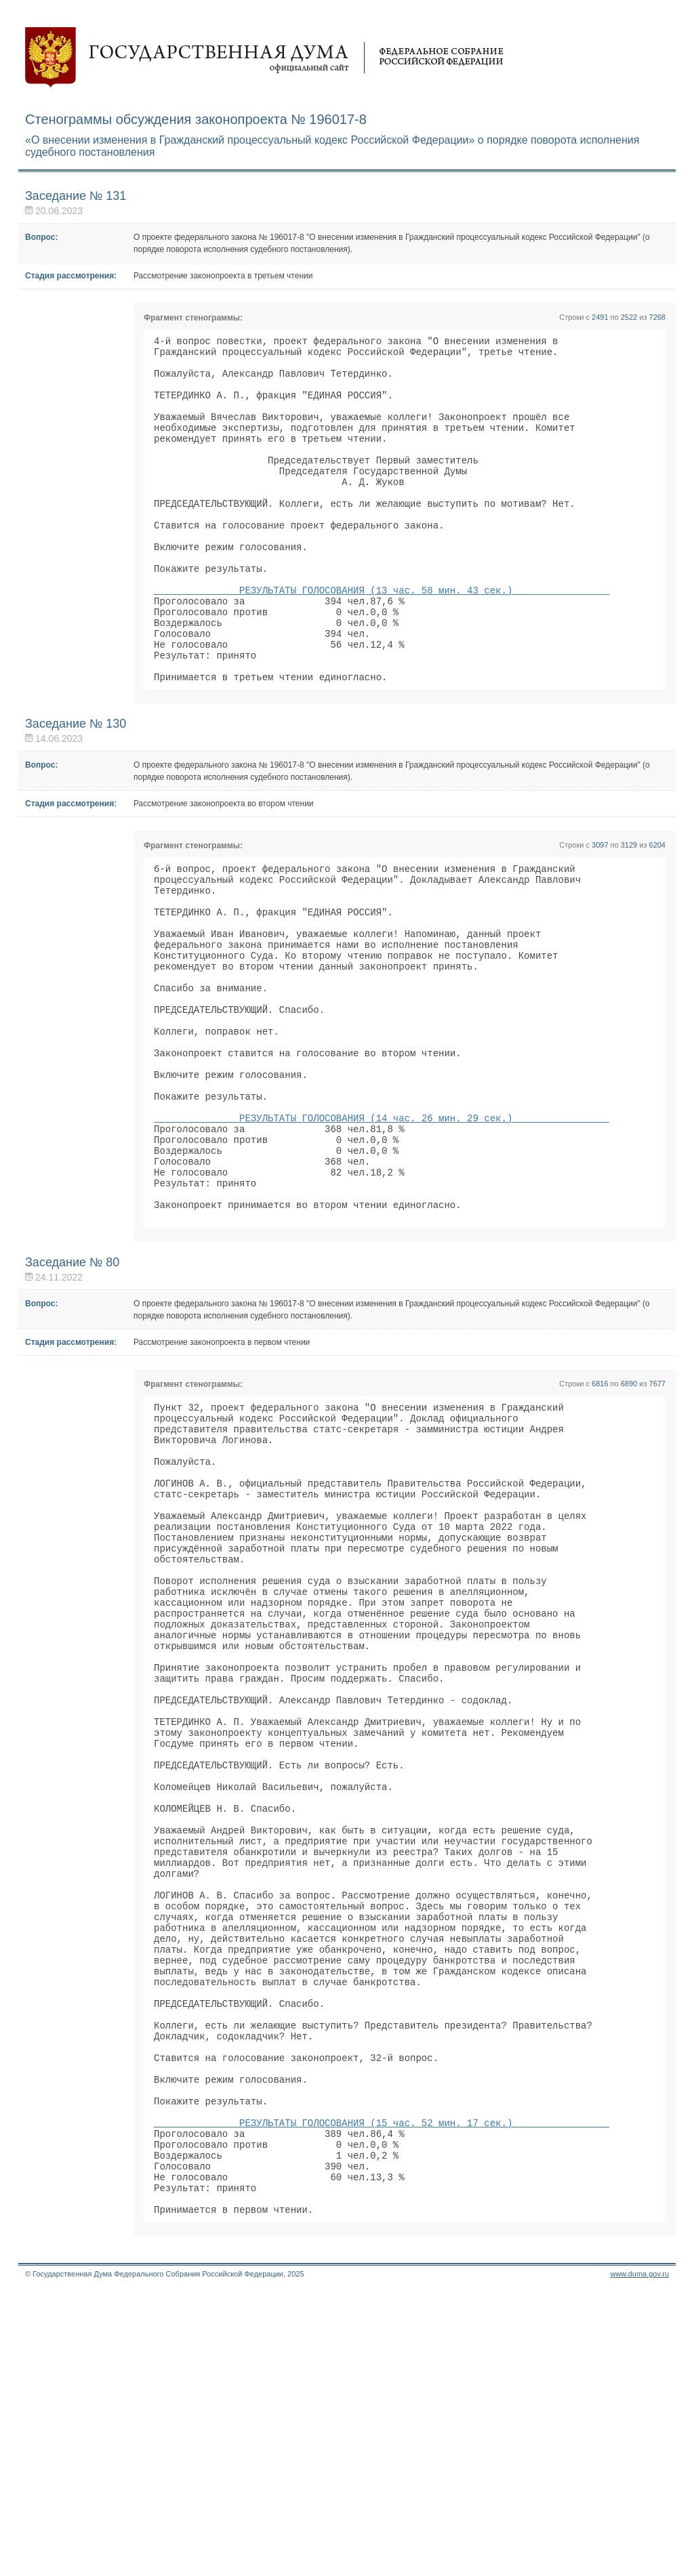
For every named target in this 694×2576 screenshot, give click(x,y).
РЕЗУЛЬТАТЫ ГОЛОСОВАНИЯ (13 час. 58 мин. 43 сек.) (381, 638)
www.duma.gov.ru (639, 2558)
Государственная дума (264, 57)
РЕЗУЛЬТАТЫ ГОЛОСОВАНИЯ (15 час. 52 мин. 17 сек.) (381, 2390)
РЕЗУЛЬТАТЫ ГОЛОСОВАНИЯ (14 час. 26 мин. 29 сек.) (381, 1231)
